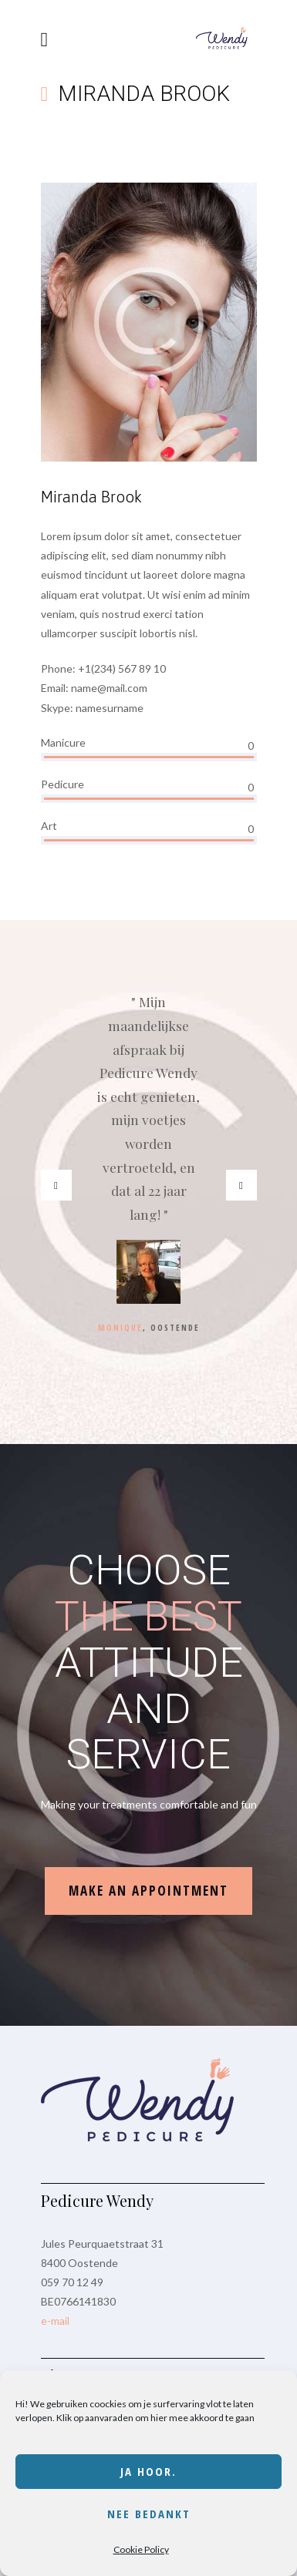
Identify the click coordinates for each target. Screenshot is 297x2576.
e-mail (55, 2320)
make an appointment (148, 1890)
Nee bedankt (149, 2513)
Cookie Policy (141, 2549)
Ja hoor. (148, 2471)
